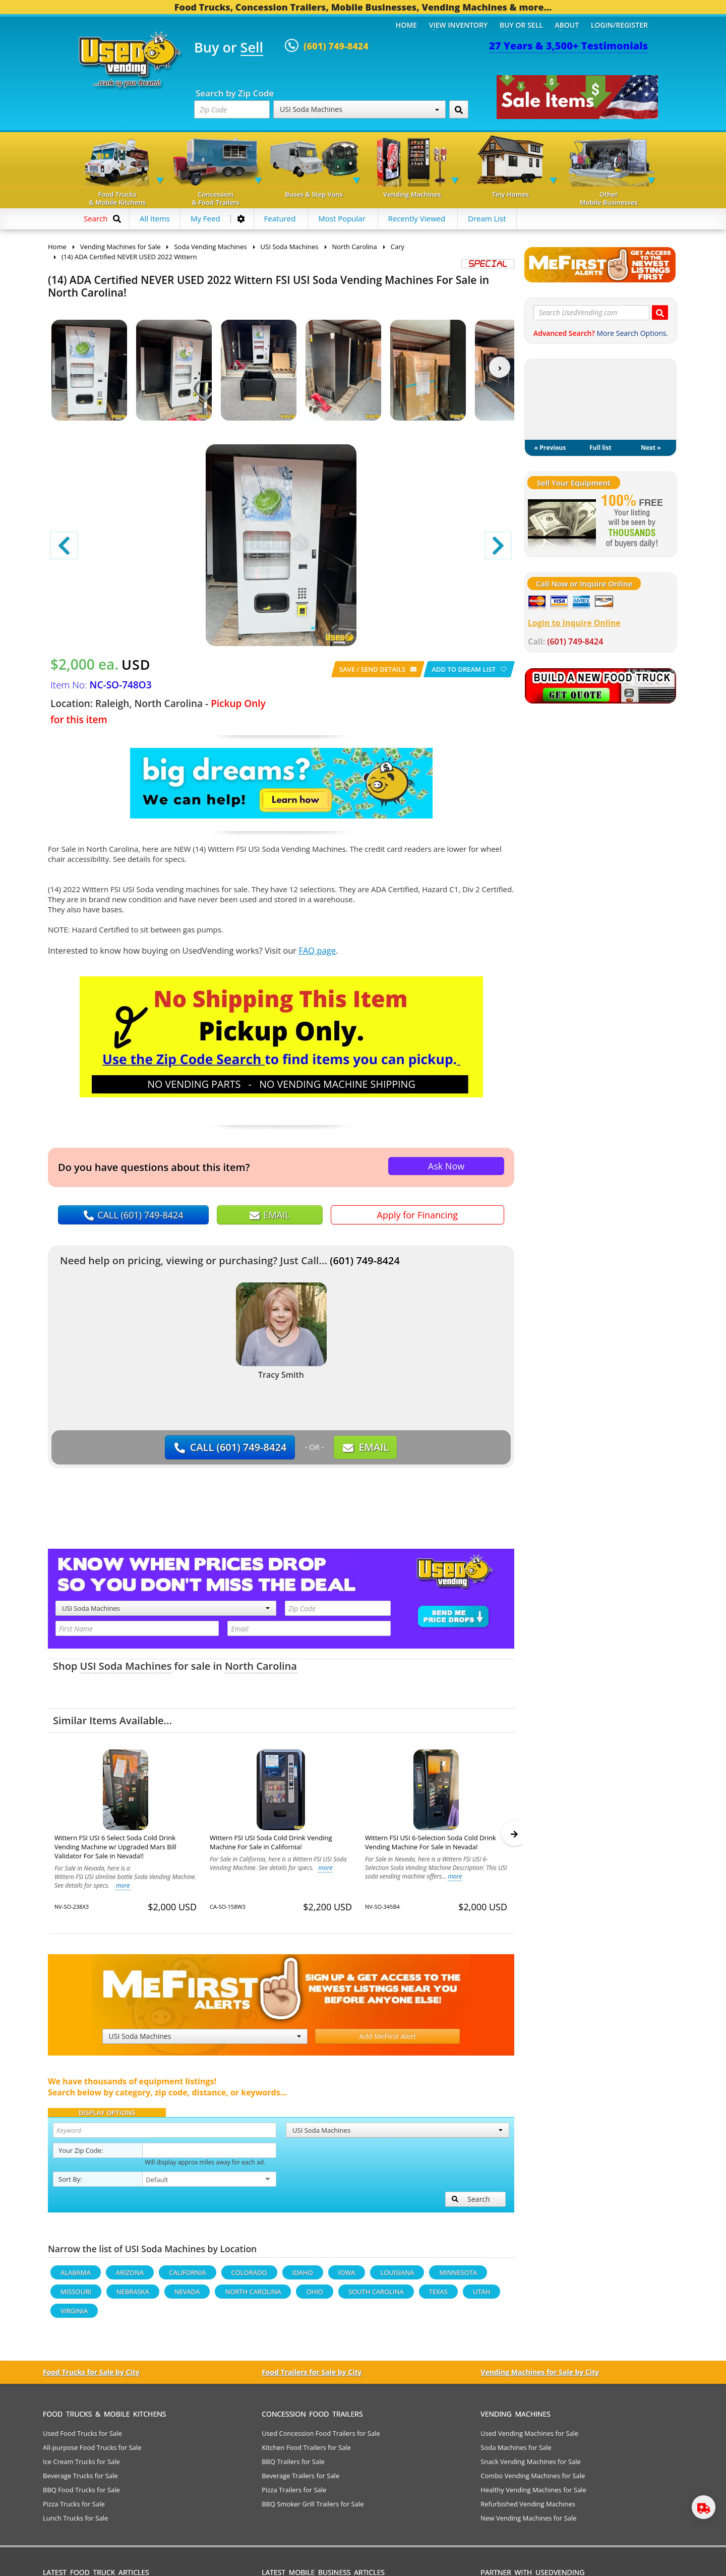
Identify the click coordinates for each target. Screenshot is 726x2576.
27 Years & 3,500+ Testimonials (568, 45)
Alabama (75, 2276)
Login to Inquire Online (574, 622)
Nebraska (132, 2296)
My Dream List (600, 399)
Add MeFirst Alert (387, 2040)
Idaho (302, 2276)
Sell (251, 48)
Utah (481, 2296)
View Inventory (458, 25)
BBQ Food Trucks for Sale (81, 2494)
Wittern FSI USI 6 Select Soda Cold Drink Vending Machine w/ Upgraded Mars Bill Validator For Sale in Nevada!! (115, 1846)
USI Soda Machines (359, 109)
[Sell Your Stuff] (562, 521)
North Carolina (261, 1666)
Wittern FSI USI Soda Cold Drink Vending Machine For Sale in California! (271, 1842)
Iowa (346, 2276)
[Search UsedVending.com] (660, 312)
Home (406, 25)
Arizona (130, 2276)
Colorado (249, 2276)
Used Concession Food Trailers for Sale (321, 2437)
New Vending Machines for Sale (528, 2522)
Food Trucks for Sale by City (91, 2376)
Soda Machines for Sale (516, 2451)
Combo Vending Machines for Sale (532, 2480)
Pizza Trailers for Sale (294, 2494)
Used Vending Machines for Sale (529, 2437)
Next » (651, 447)
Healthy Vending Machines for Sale (533, 2494)
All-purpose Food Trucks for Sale (92, 2451)
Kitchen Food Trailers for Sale (306, 2451)
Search (471, 2203)
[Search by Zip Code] (458, 109)
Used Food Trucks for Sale (82, 2437)
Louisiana (397, 2276)
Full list (600, 447)
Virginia (74, 2315)
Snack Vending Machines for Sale (530, 2466)
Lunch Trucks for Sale (75, 2522)
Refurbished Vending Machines (527, 2508)
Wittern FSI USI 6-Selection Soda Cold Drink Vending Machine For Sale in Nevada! (430, 1842)
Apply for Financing (417, 1215)
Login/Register (619, 25)
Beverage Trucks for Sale (80, 2480)
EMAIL (270, 1215)
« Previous (550, 447)
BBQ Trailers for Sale (293, 2466)
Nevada (187, 2296)
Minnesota (458, 2276)
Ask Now (446, 1166)
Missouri (75, 2296)
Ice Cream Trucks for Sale (81, 2466)
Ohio (314, 2296)
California (187, 2276)
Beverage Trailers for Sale (300, 2480)
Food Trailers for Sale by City (311, 2376)
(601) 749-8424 (365, 1260)
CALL (134, 1215)
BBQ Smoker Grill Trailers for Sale (313, 2508)
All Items (155, 218)
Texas (438, 2296)
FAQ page (317, 950)
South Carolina (376, 2296)
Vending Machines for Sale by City (539, 2376)
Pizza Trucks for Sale (74, 2508)
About (567, 25)
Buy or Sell (521, 25)
